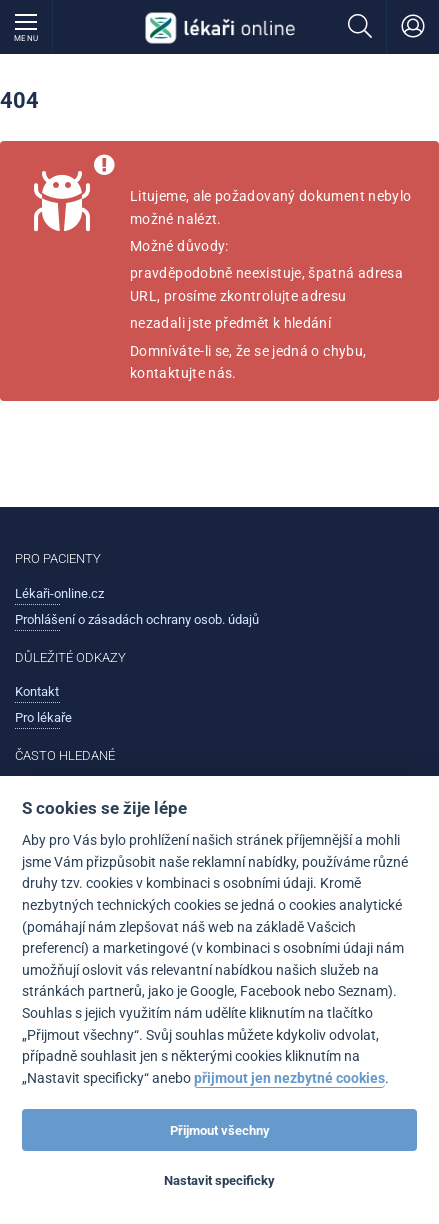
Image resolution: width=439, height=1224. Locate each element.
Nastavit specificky (219, 1180)
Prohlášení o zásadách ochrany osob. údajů (137, 619)
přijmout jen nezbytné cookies (289, 1078)
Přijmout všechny (220, 1130)
